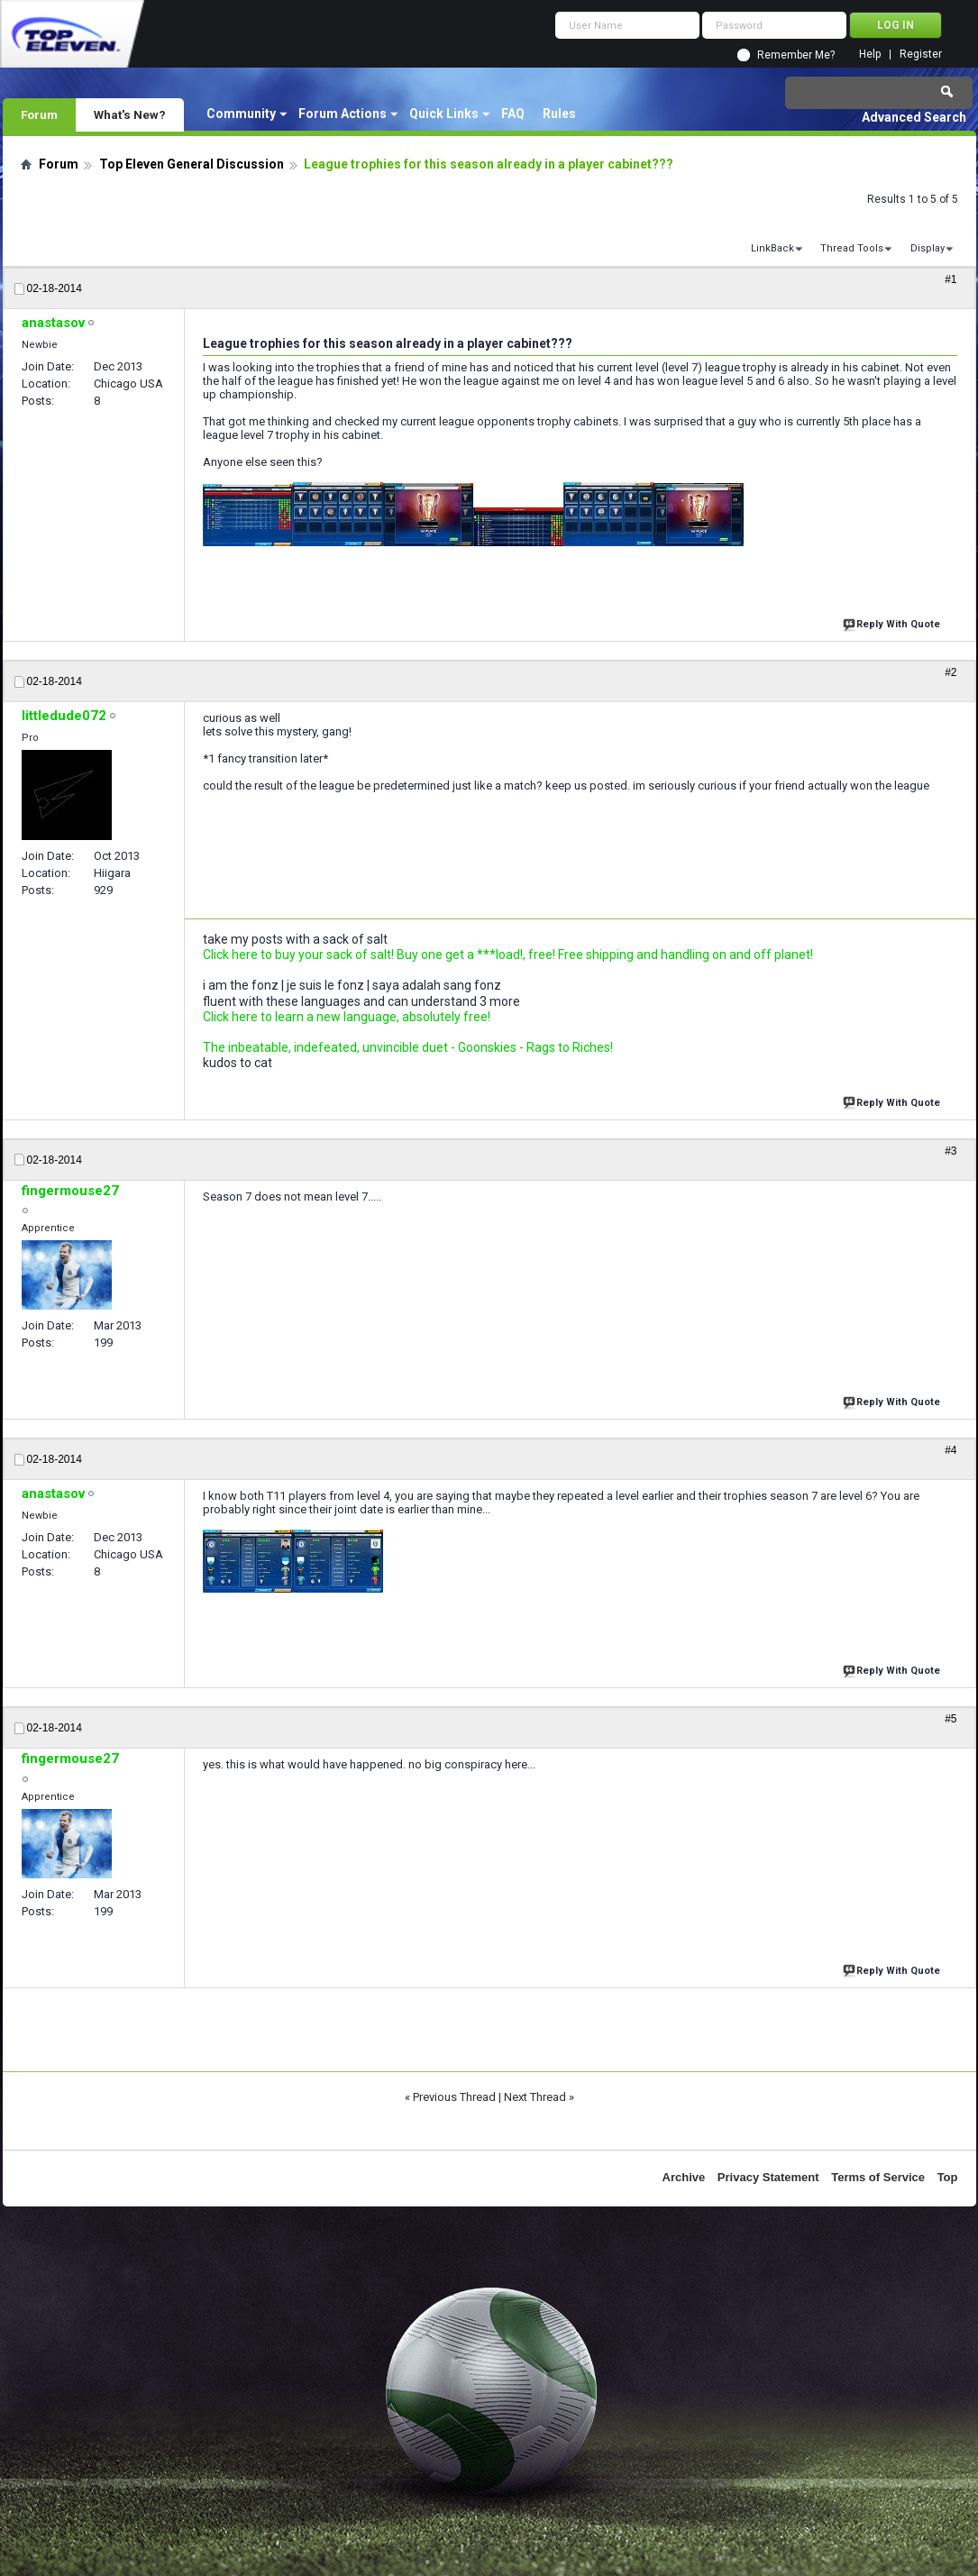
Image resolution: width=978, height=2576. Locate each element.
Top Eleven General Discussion (191, 164)
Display (927, 248)
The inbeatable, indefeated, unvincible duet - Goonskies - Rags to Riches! (408, 1047)
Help (870, 54)
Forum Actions (342, 113)
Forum (39, 114)
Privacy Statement (768, 2177)
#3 (950, 1151)
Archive (684, 2177)
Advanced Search (914, 117)
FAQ (513, 113)
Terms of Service (878, 2177)
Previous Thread (454, 2097)
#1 (950, 279)
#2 (950, 672)
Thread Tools (851, 248)
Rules (559, 113)
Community (241, 113)
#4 (950, 1450)
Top (947, 2177)
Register (921, 54)
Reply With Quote (893, 622)
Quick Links (444, 113)
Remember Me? (796, 55)
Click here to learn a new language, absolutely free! (346, 1016)
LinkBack (772, 248)
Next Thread (535, 2097)
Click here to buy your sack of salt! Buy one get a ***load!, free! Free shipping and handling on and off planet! (508, 954)
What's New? (130, 114)
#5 (950, 1719)
